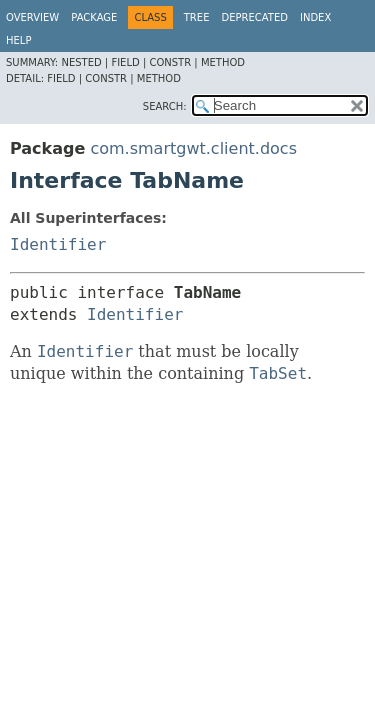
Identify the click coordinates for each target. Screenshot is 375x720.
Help (18, 40)
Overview (32, 17)
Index (315, 17)
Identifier (58, 244)
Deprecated (254, 17)
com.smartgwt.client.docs (193, 148)
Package (94, 17)
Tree (197, 17)
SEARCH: (165, 106)
